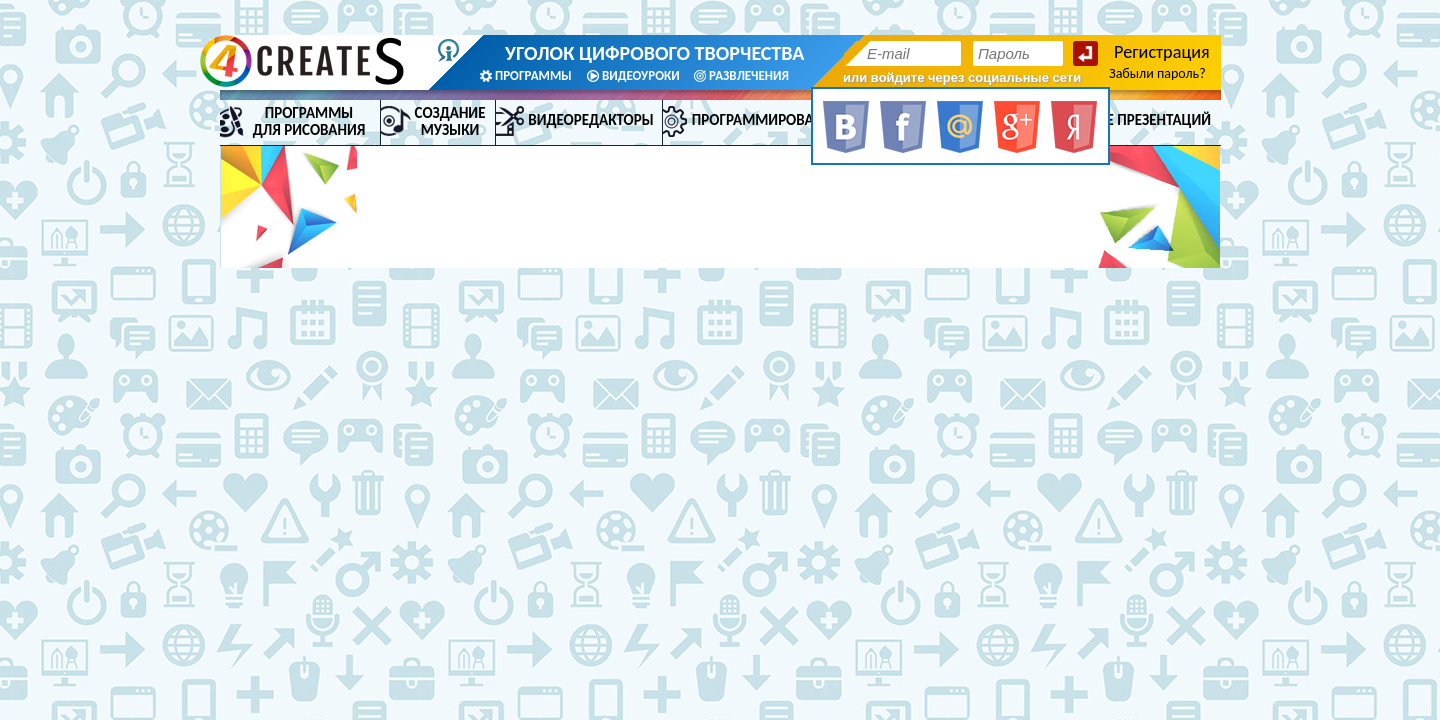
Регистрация (1162, 52)
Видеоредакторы (590, 120)
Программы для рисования (309, 121)
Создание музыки (450, 121)
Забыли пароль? (1157, 73)
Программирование (766, 120)
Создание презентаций (1127, 120)
